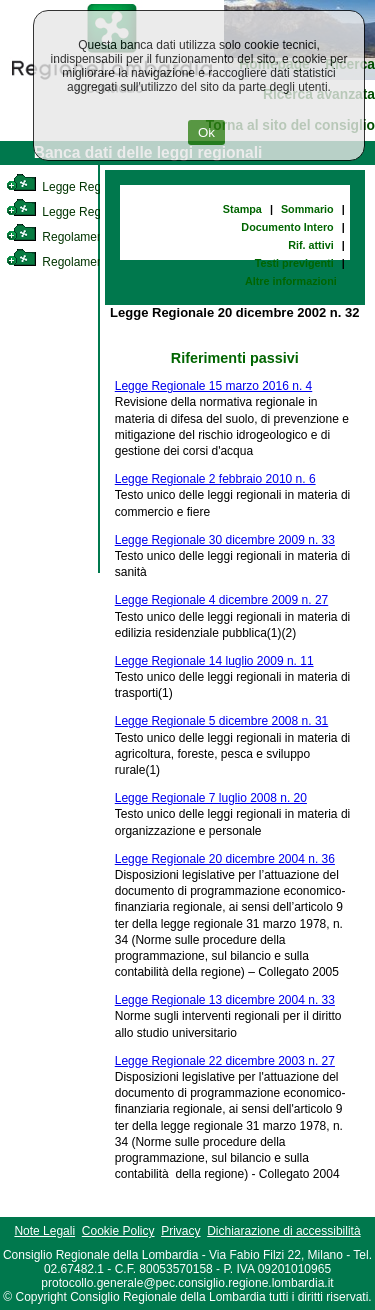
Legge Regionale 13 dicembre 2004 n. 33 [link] (225, 1000)
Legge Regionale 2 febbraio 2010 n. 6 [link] (215, 479)
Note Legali (44, 1231)
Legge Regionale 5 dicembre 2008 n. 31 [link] (222, 721)
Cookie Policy (118, 1231)
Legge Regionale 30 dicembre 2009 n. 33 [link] (225, 540)
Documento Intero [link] (287, 227)
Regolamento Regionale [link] (88, 262)
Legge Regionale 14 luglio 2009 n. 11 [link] (214, 661)
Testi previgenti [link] (294, 263)
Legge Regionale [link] (69, 187)
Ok (206, 132)
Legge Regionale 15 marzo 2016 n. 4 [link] (213, 386)
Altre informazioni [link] (291, 281)
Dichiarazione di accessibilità (283, 1231)
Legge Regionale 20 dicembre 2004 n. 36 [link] (225, 859)
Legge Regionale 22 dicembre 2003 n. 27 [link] (225, 1061)
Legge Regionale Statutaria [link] (97, 212)
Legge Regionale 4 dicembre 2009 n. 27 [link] (222, 600)
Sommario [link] (307, 209)
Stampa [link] (242, 209)
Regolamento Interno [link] (80, 237)
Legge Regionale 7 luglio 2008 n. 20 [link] (211, 798)
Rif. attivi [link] (311, 245)
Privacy (180, 1231)
